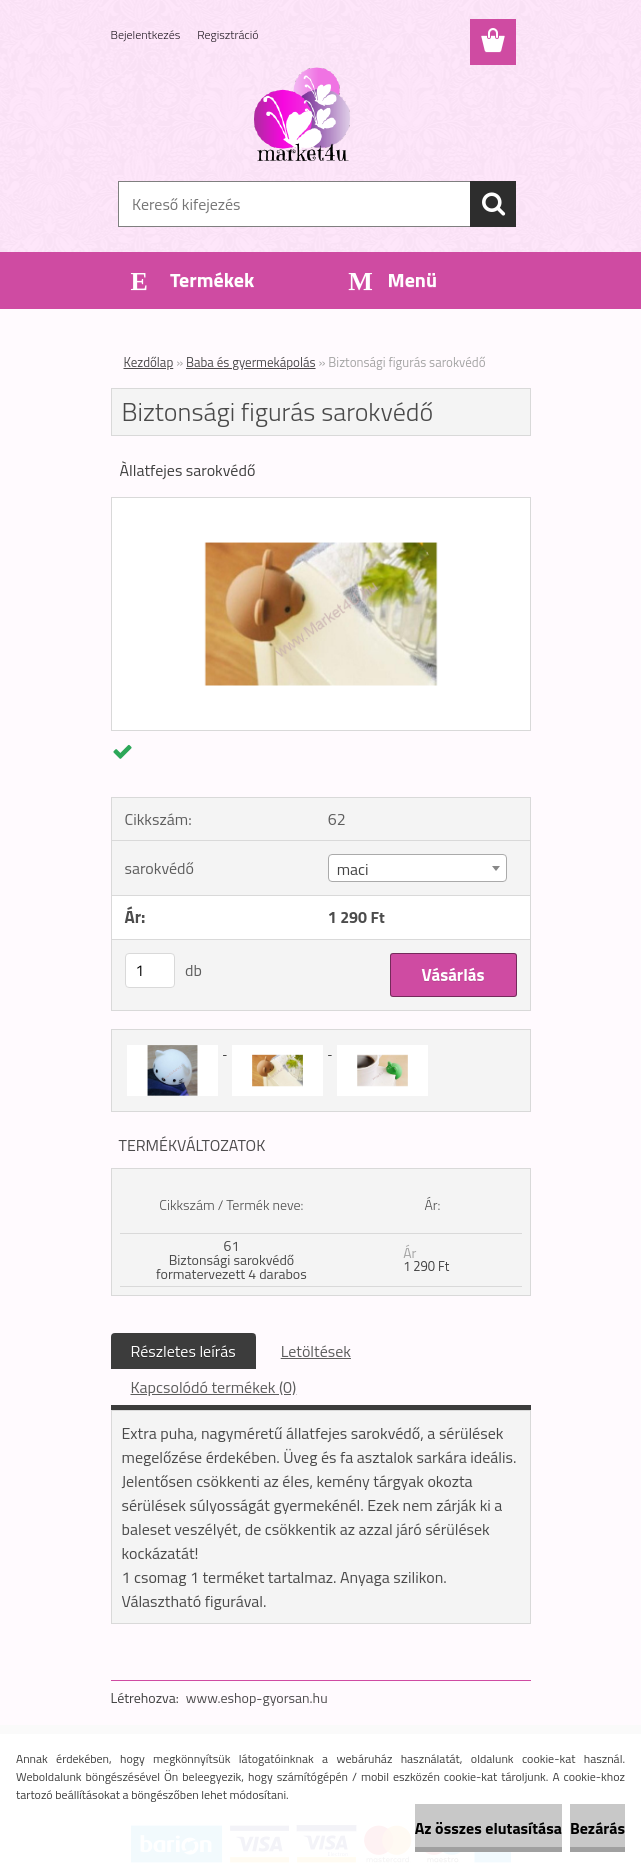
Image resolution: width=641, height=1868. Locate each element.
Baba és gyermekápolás (251, 362)
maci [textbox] (353, 869)
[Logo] (308, 116)
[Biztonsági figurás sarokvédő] (321, 506)
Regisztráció (227, 34)
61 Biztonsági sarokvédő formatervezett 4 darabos (231, 1259)
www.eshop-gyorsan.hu (257, 1697)
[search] (493, 204)
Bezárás (597, 1828)
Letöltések (316, 1351)
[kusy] (150, 970)
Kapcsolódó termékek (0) (214, 1387)
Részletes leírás (183, 1351)
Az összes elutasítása (488, 1828)
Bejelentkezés (146, 34)
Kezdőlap (149, 362)
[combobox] (417, 868)
